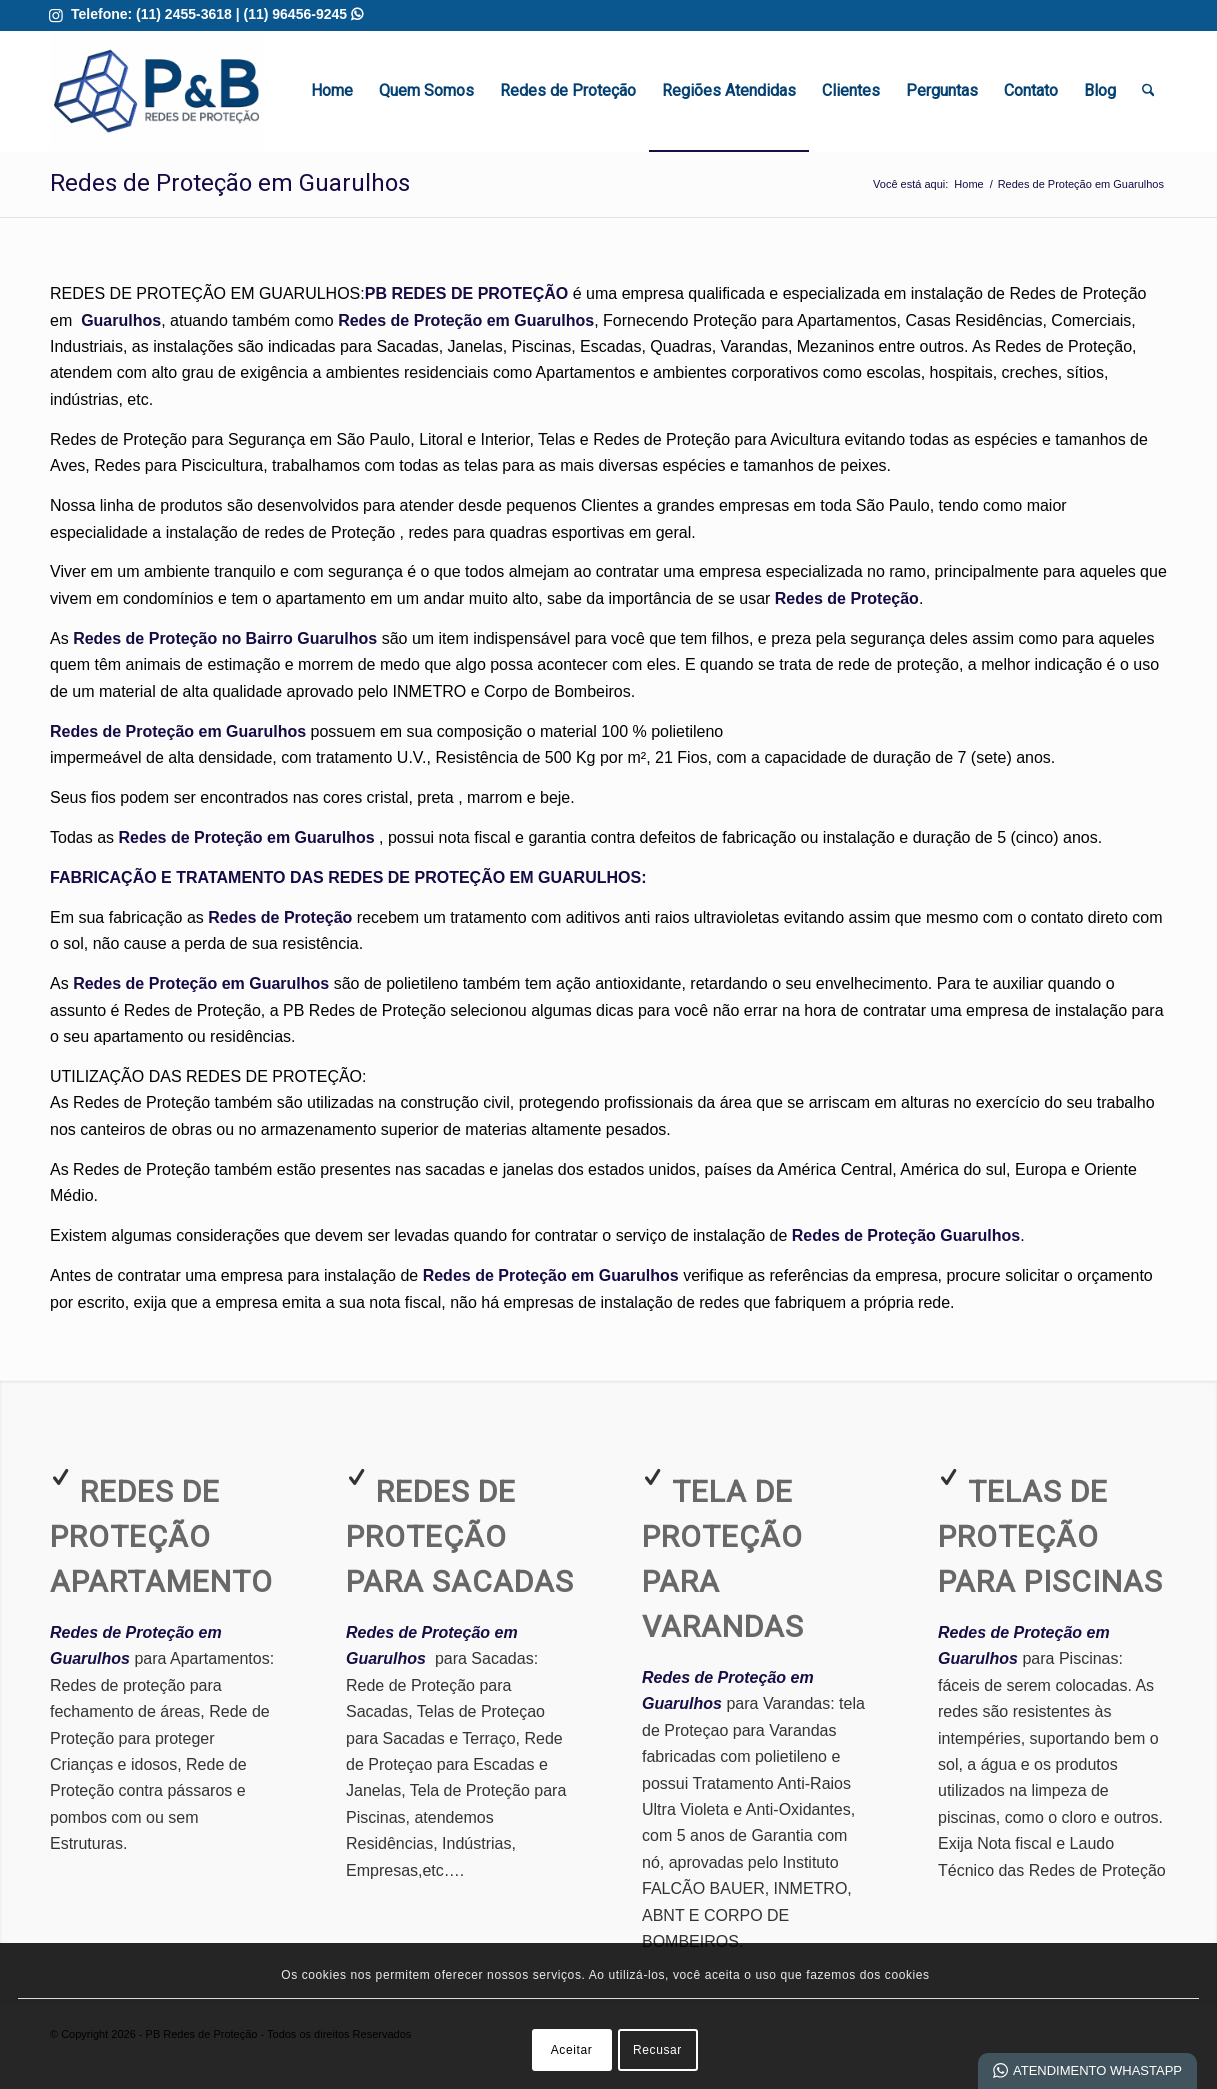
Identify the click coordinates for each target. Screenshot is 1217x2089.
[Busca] (1148, 91)
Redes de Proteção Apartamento (161, 1536)
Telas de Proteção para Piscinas (1050, 1536)
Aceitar (572, 2050)
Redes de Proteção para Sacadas (460, 1536)
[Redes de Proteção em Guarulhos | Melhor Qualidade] (156, 91)
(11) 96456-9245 (303, 14)
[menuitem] (332, 91)
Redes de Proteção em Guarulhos (230, 183)
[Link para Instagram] (56, 15)
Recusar (657, 2050)
